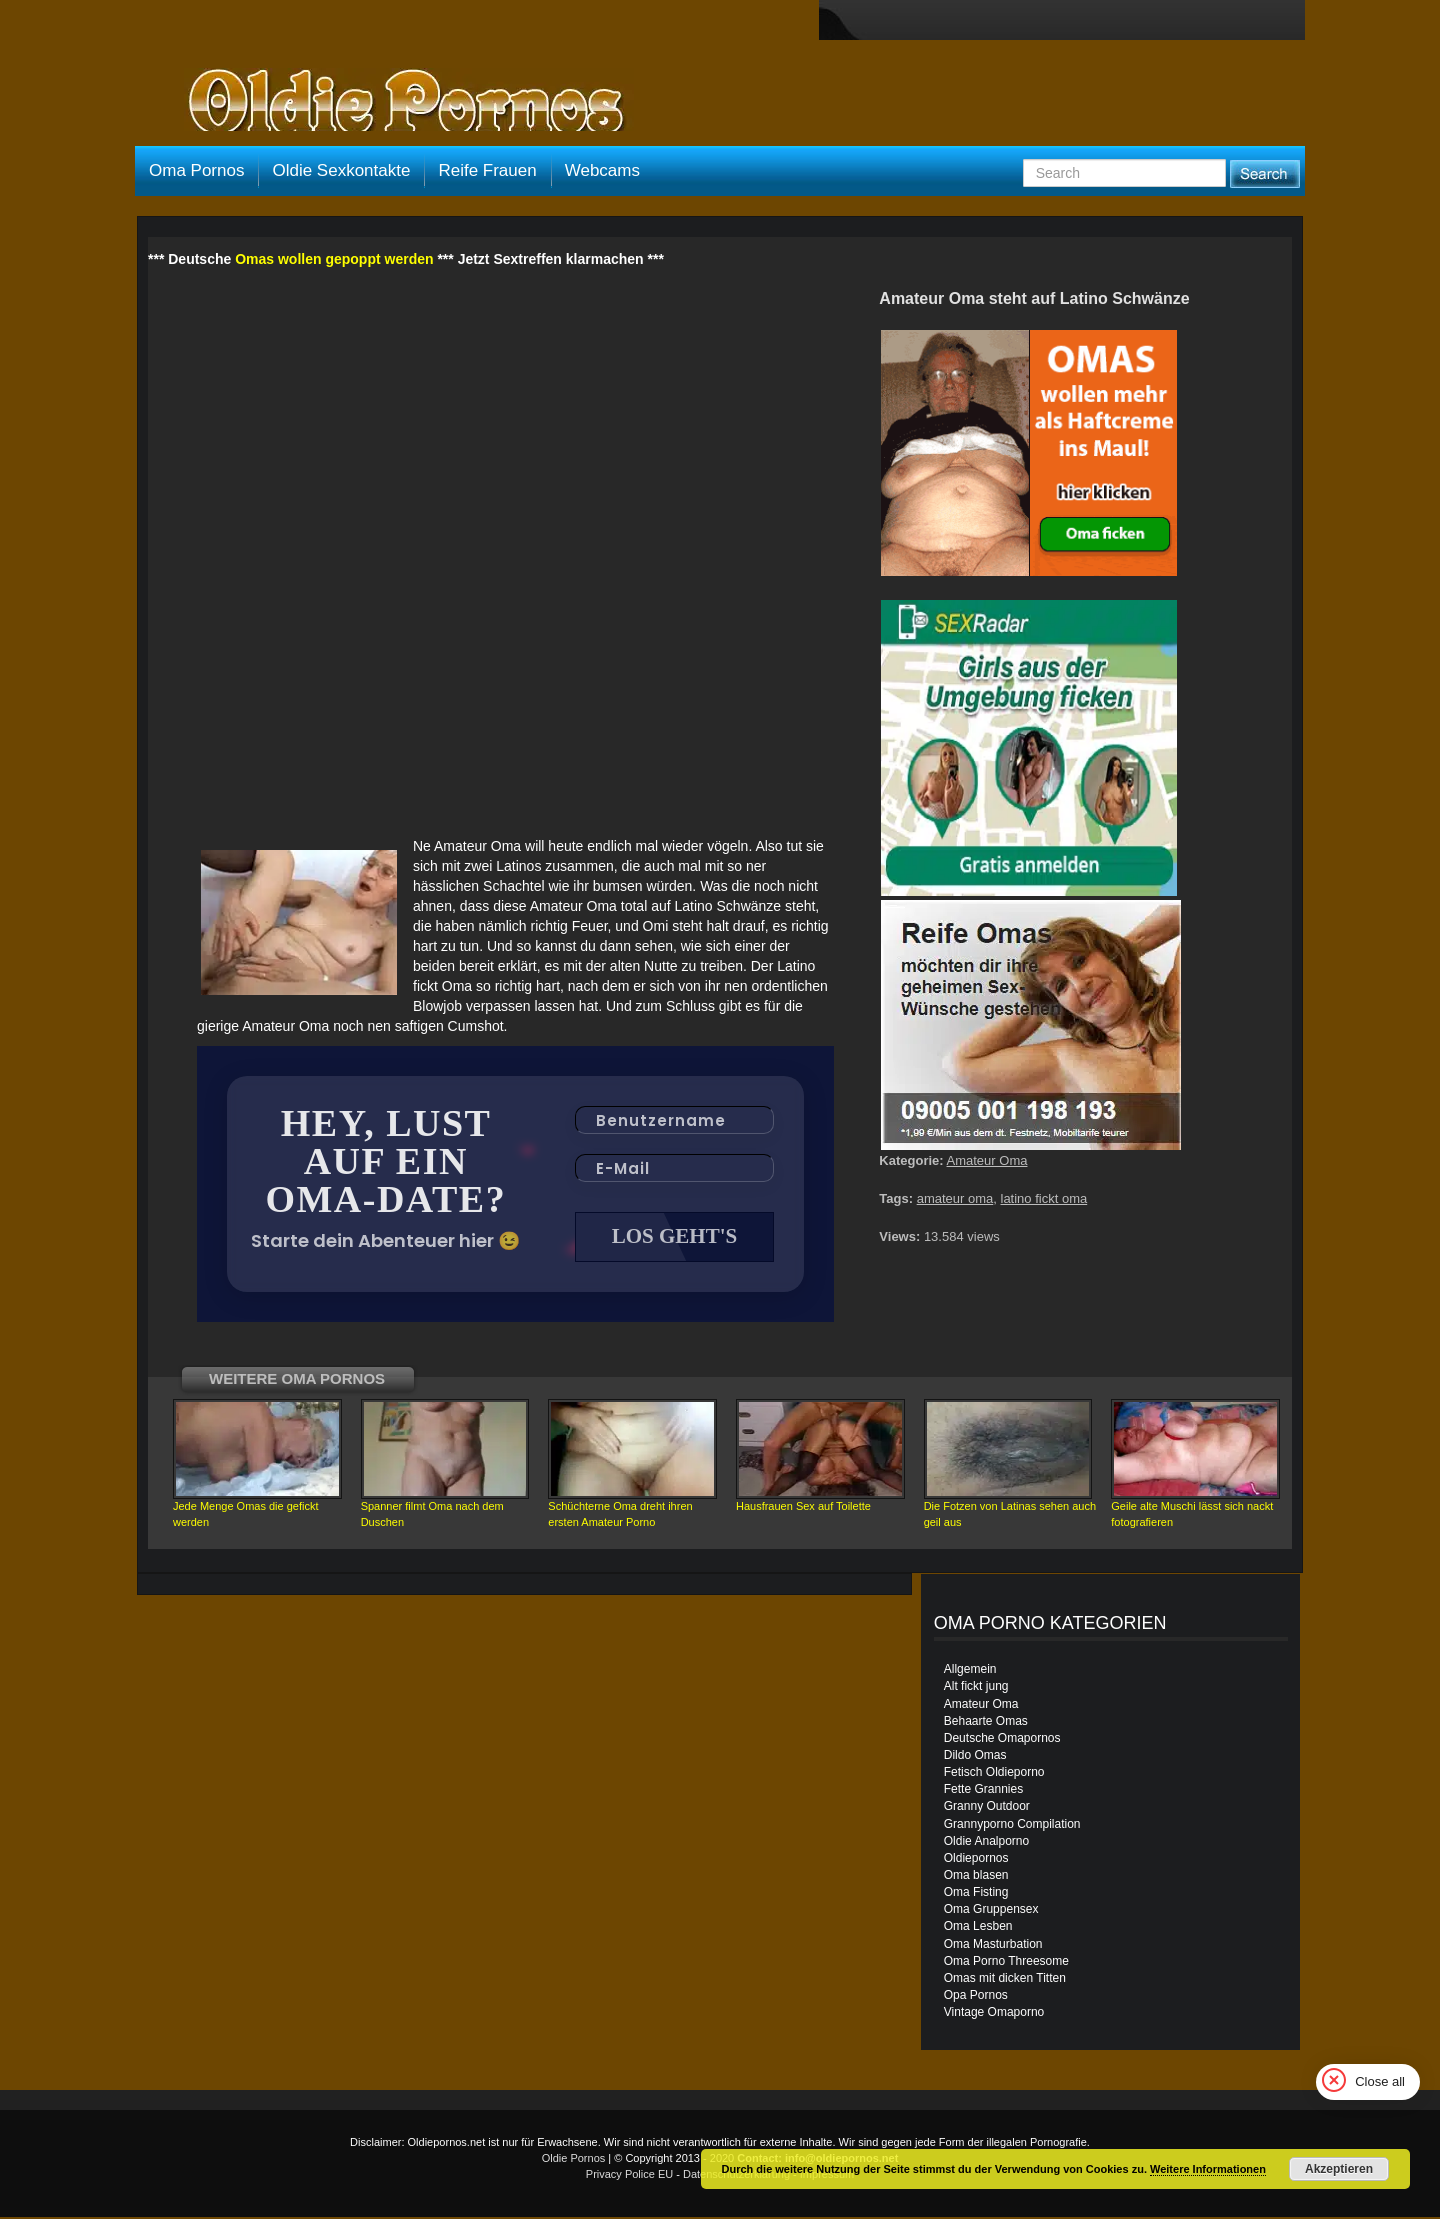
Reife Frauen (487, 170)
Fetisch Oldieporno (994, 1774)
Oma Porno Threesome (1006, 1963)
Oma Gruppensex (991, 1911)
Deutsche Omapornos (1002, 1740)
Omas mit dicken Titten (1005, 1980)
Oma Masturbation (993, 1946)
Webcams (602, 170)
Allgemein (970, 1671)
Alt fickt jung (976, 1688)
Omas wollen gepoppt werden (334, 259)
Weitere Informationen (1208, 2169)
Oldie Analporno (986, 1843)
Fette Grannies (983, 1791)
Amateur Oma (987, 1160)
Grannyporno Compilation (1012, 1826)
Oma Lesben (978, 1928)
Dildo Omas (975, 1757)
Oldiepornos (976, 1860)
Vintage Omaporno (994, 2014)
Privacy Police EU (629, 2176)
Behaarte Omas (986, 1723)
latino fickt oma (1044, 1198)
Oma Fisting (976, 1894)
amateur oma (955, 1198)
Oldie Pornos (574, 2160)
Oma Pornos (196, 170)
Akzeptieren (1339, 2169)
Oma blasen (976, 1877)
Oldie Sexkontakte (341, 170)
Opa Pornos (976, 1997)
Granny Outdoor (987, 1808)
